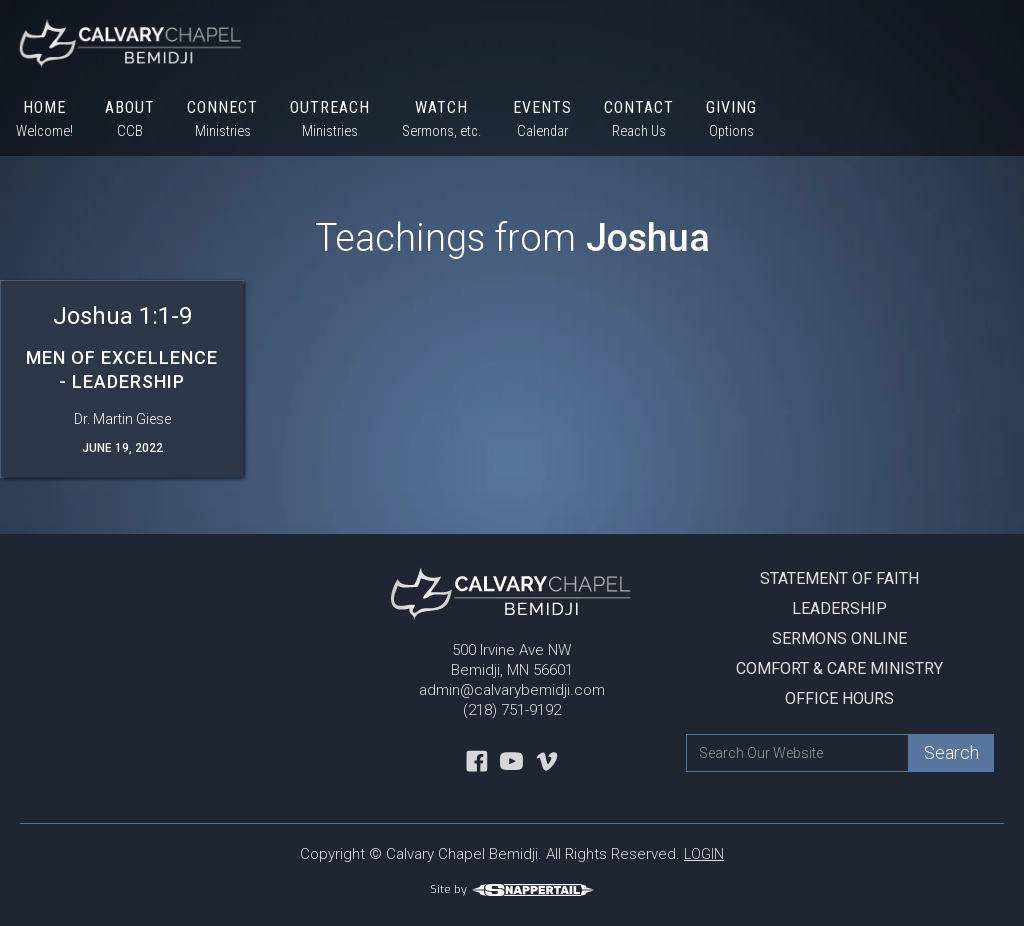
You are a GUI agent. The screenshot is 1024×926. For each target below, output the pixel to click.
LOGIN (704, 854)
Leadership (839, 608)
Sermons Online (839, 638)
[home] (123, 42)
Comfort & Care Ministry (839, 668)
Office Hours (839, 698)
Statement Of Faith (839, 578)
